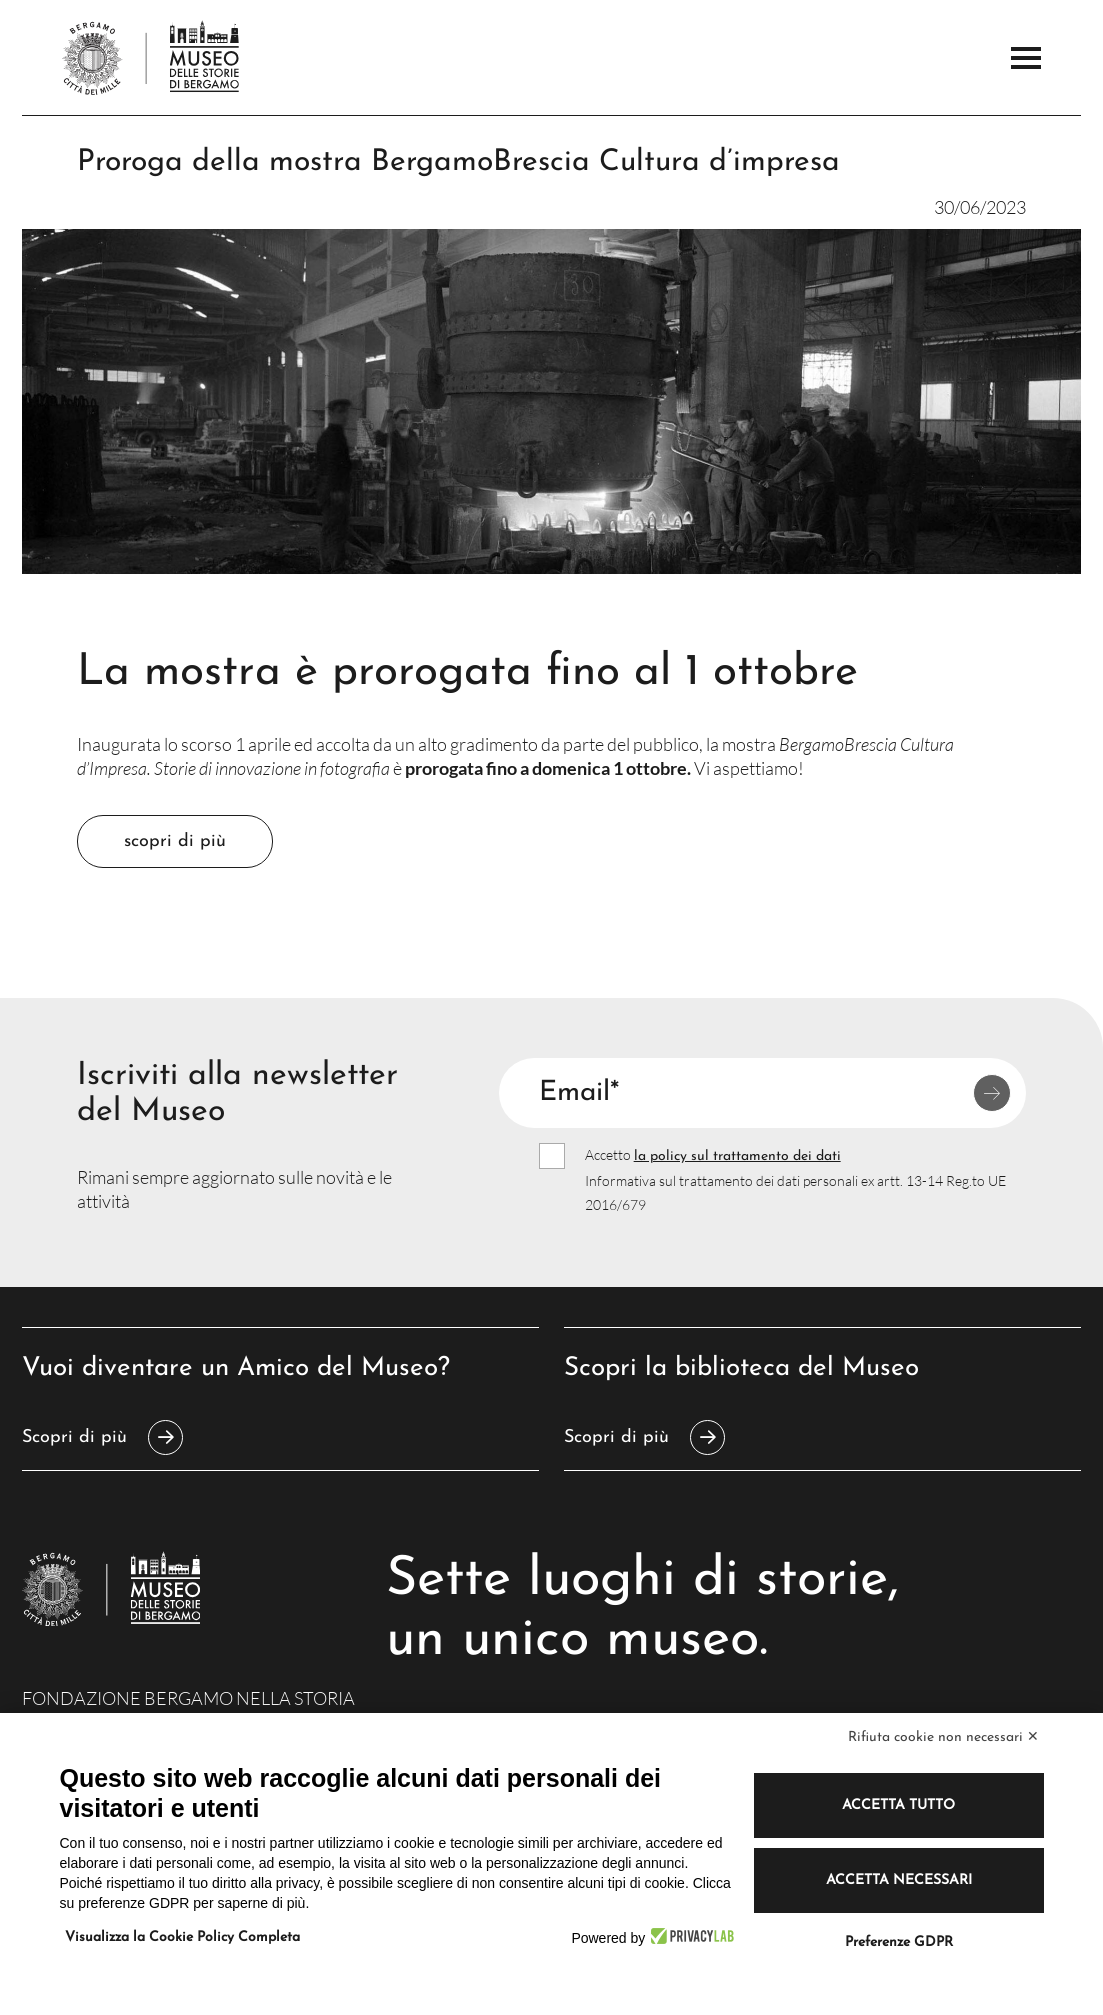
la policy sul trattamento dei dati (737, 1156)
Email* (579, 1093)
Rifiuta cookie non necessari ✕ (943, 1737)
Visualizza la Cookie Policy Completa (182, 1937)
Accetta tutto (898, 1805)
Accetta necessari (899, 1880)
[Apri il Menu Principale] (1026, 58)
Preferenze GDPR (899, 1942)
